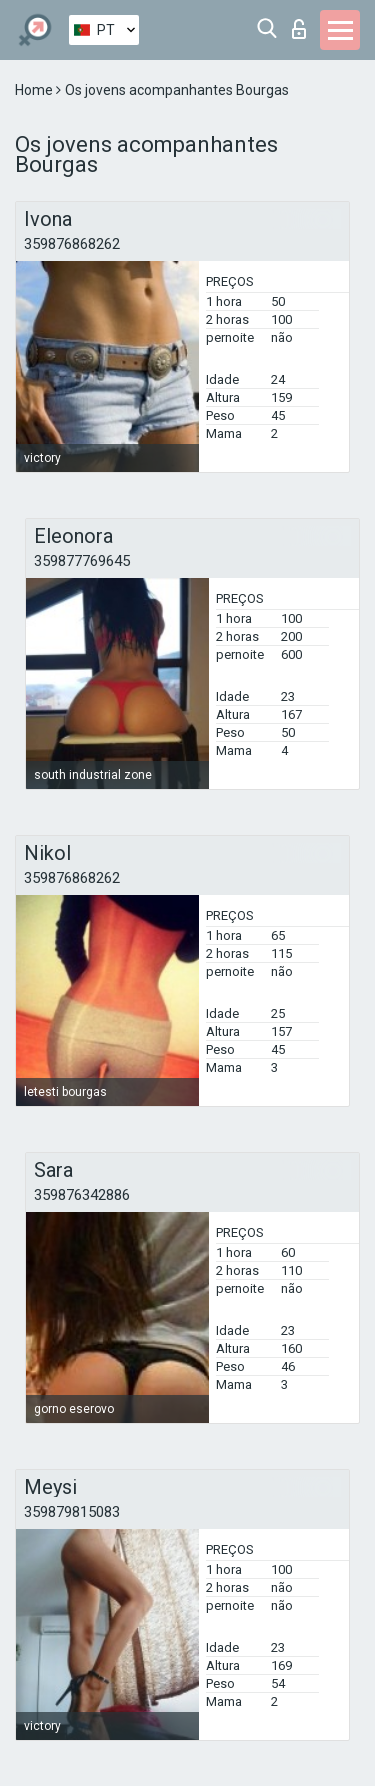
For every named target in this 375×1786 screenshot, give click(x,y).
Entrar (299, 29)
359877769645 (82, 561)
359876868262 (72, 244)
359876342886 (82, 1195)
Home (35, 90)
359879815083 (72, 1512)
